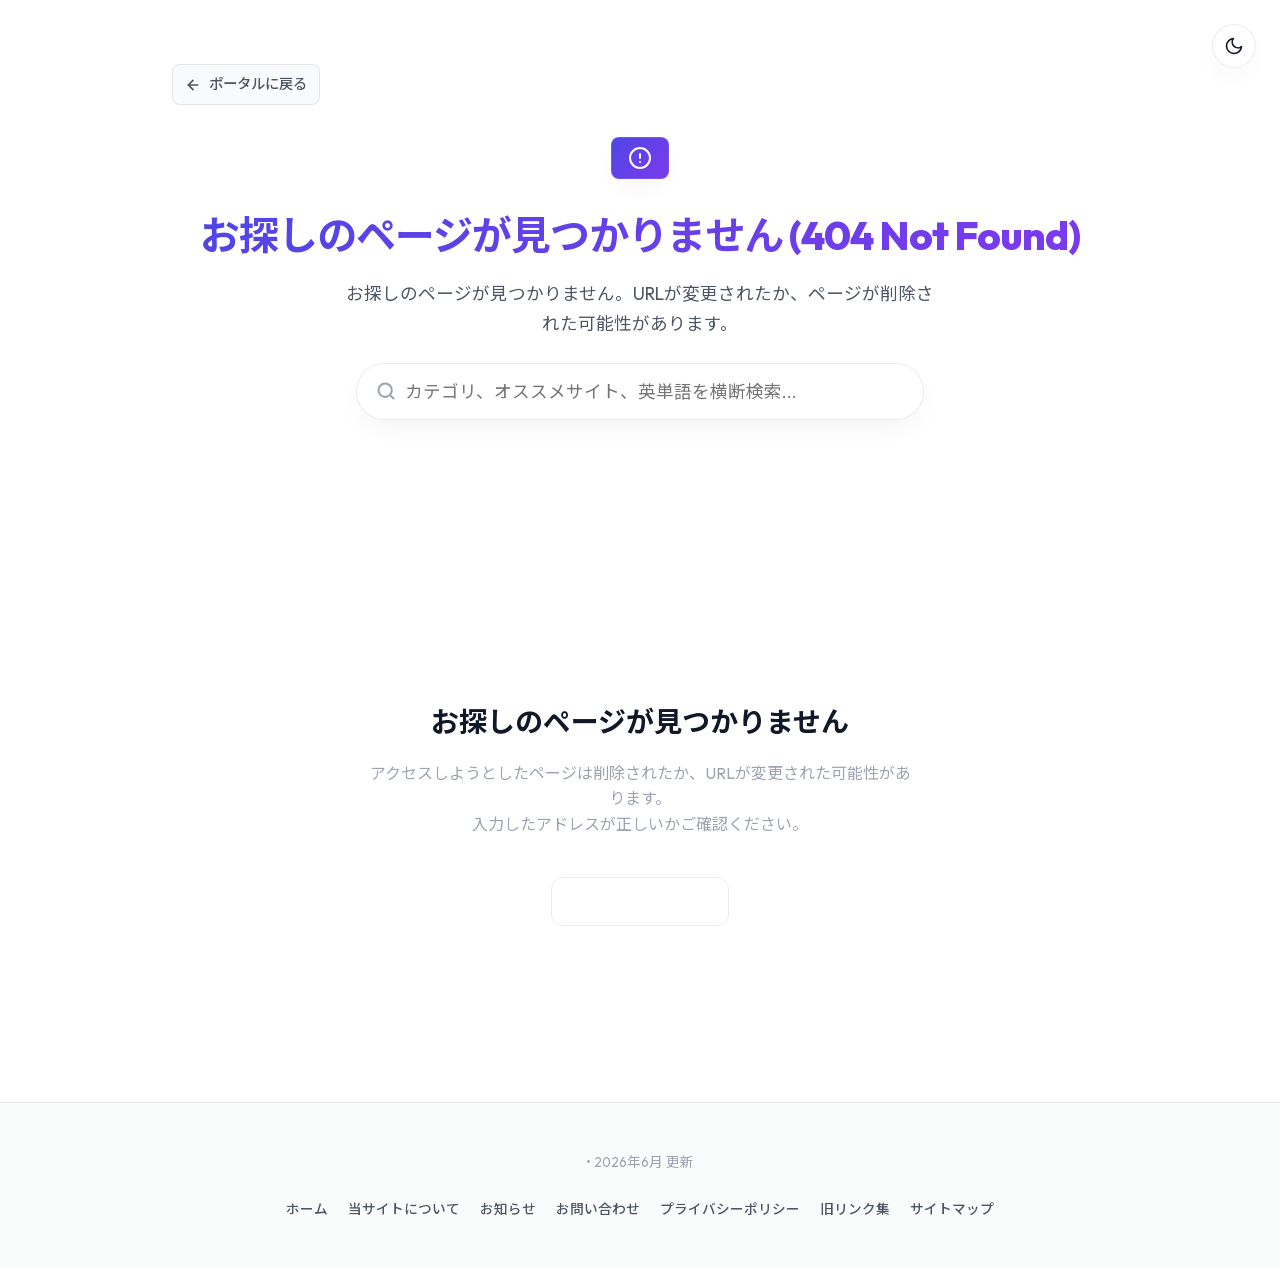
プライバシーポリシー (730, 1209)
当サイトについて (404, 1209)
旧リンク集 (855, 1209)
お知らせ (508, 1209)
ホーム (307, 1209)
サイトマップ (952, 1209)
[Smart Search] (640, 391)
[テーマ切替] (1234, 46)
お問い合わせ (598, 1209)
